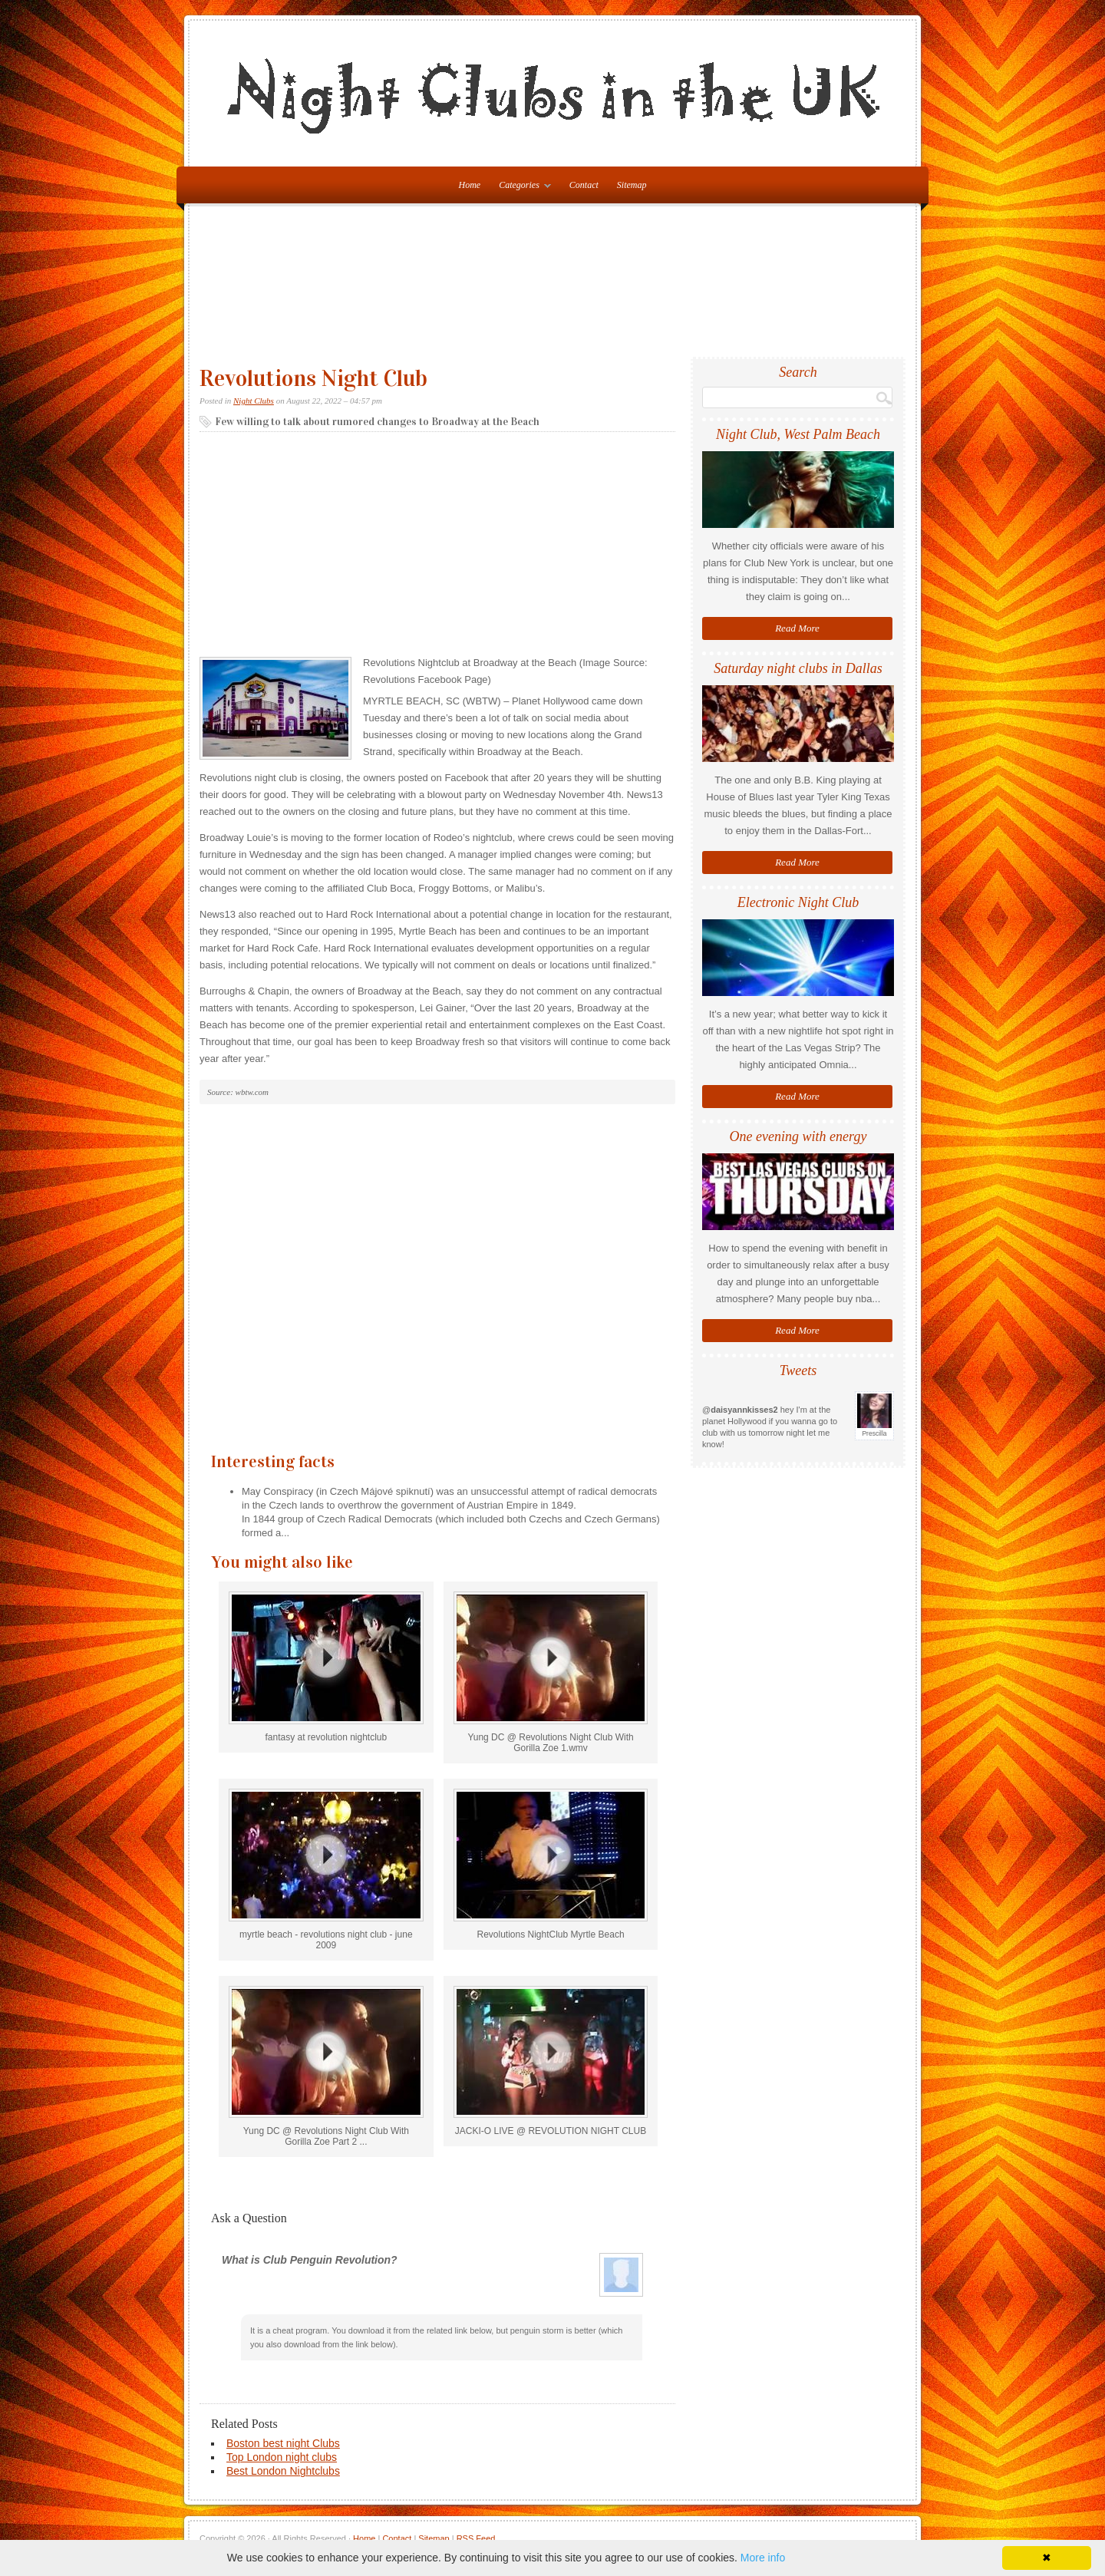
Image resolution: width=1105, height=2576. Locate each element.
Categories (521, 188)
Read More (797, 628)
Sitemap (632, 185)
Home (364, 2538)
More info (763, 2557)
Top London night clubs (281, 2457)
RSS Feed (476, 2538)
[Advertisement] (556, 288)
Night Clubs (253, 400)
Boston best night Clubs (283, 2443)
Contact (584, 185)
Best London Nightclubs (283, 2471)
